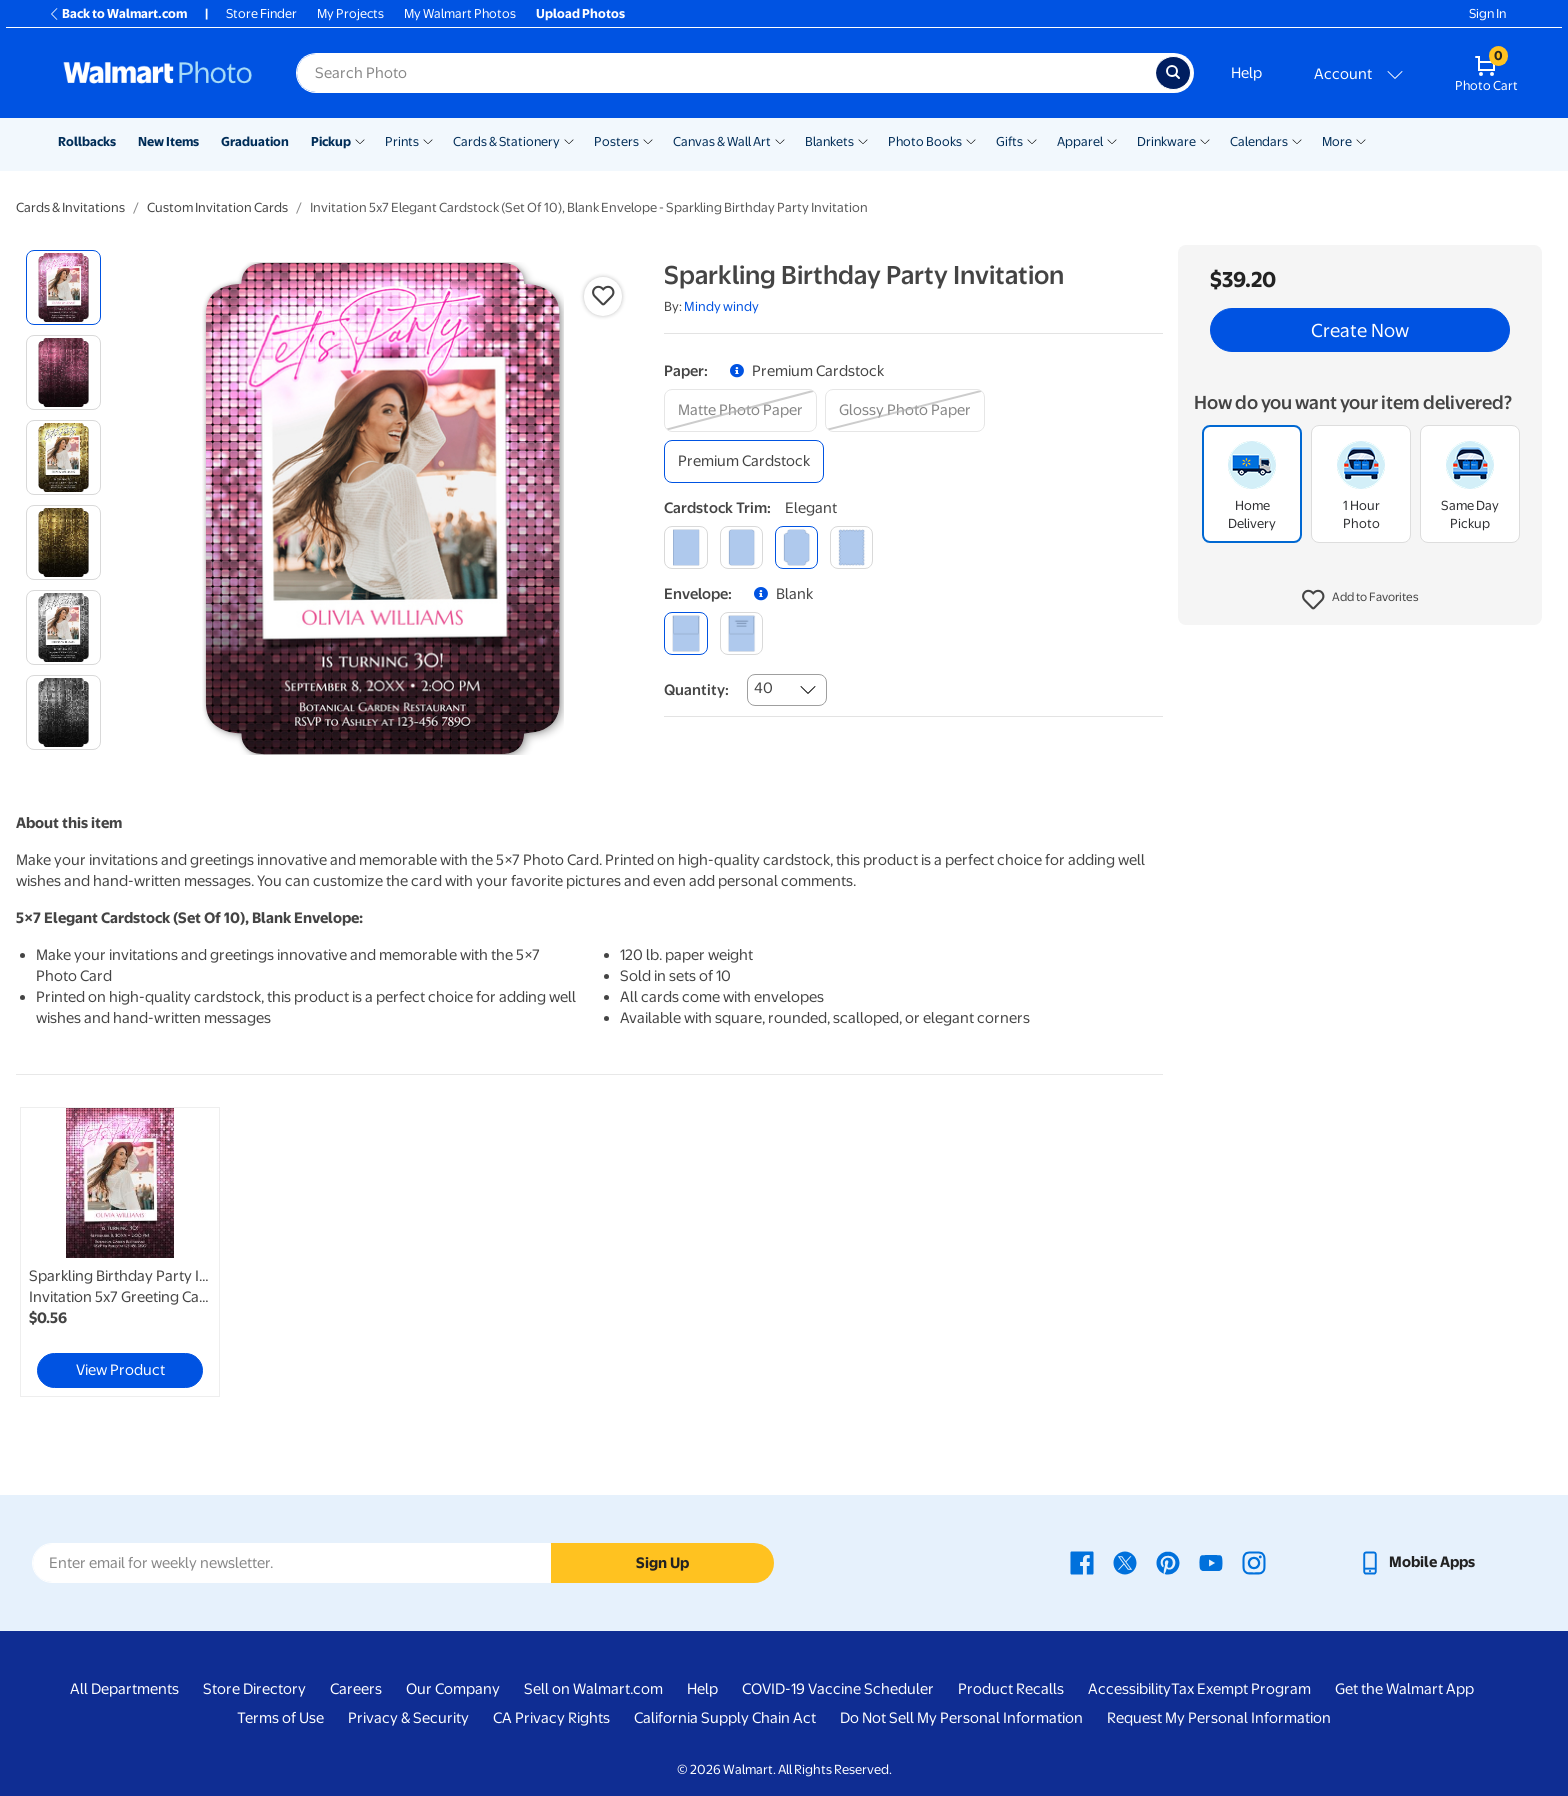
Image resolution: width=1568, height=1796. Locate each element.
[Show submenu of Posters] (648, 140)
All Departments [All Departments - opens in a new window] (124, 1689)
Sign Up (662, 1563)
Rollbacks (87, 141)
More (1337, 141)
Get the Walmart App (1404, 1689)
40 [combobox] (763, 688)
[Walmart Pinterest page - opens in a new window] (1168, 1562)
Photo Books (925, 141)
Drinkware (1166, 141)
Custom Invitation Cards (217, 207)
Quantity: (696, 690)
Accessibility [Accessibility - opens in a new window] (1129, 1689)
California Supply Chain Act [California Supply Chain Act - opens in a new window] (725, 1718)
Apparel (1080, 141)
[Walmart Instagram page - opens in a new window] (1254, 1562)
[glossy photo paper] (905, 410)
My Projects (350, 13)
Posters (616, 141)
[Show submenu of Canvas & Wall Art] (780, 140)
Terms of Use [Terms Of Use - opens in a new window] (280, 1718)
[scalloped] (851, 547)
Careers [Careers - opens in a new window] (356, 1689)
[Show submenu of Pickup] (360, 140)
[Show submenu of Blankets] (863, 140)
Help (1246, 73)
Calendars (1259, 141)
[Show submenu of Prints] (428, 140)
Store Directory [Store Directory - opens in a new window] (254, 1689)
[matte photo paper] (740, 410)
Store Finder (261, 13)
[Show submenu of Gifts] (1032, 140)
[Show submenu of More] (1361, 140)
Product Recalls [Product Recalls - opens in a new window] (1011, 1689)
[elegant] (796, 547)
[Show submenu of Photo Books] (971, 140)
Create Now (1360, 330)
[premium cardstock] (744, 461)
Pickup (331, 141)
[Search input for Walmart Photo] (726, 73)
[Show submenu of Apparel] (1112, 140)
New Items (168, 141)
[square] (685, 547)
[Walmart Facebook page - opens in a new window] (1082, 1562)
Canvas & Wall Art (722, 141)
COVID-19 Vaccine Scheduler (838, 1689)
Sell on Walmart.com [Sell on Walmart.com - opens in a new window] (593, 1689)
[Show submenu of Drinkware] (1205, 140)
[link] (120, 1252)
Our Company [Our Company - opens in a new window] (453, 1689)
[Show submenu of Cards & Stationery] (569, 140)
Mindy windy (721, 306)
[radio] (63, 287)
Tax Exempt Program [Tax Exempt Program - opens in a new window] (1241, 1689)
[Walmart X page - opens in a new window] (1125, 1562)
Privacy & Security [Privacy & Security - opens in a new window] (408, 1718)
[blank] (685, 633)
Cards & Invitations (70, 207)
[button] (1360, 600)
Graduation (255, 141)
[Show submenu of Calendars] (1297, 140)
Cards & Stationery (506, 141)
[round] (741, 547)
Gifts (1009, 141)
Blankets (829, 141)
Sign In (1487, 13)
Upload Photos (580, 13)
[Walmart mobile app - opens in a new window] (1416, 1562)
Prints (402, 141)
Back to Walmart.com (117, 13)
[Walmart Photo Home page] (158, 73)
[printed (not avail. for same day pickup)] (741, 633)
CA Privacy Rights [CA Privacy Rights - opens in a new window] (551, 1718)
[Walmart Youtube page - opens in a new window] (1211, 1562)
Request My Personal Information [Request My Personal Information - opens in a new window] (1219, 1718)
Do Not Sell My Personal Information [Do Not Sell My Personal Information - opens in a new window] (961, 1718)
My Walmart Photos (460, 13)
